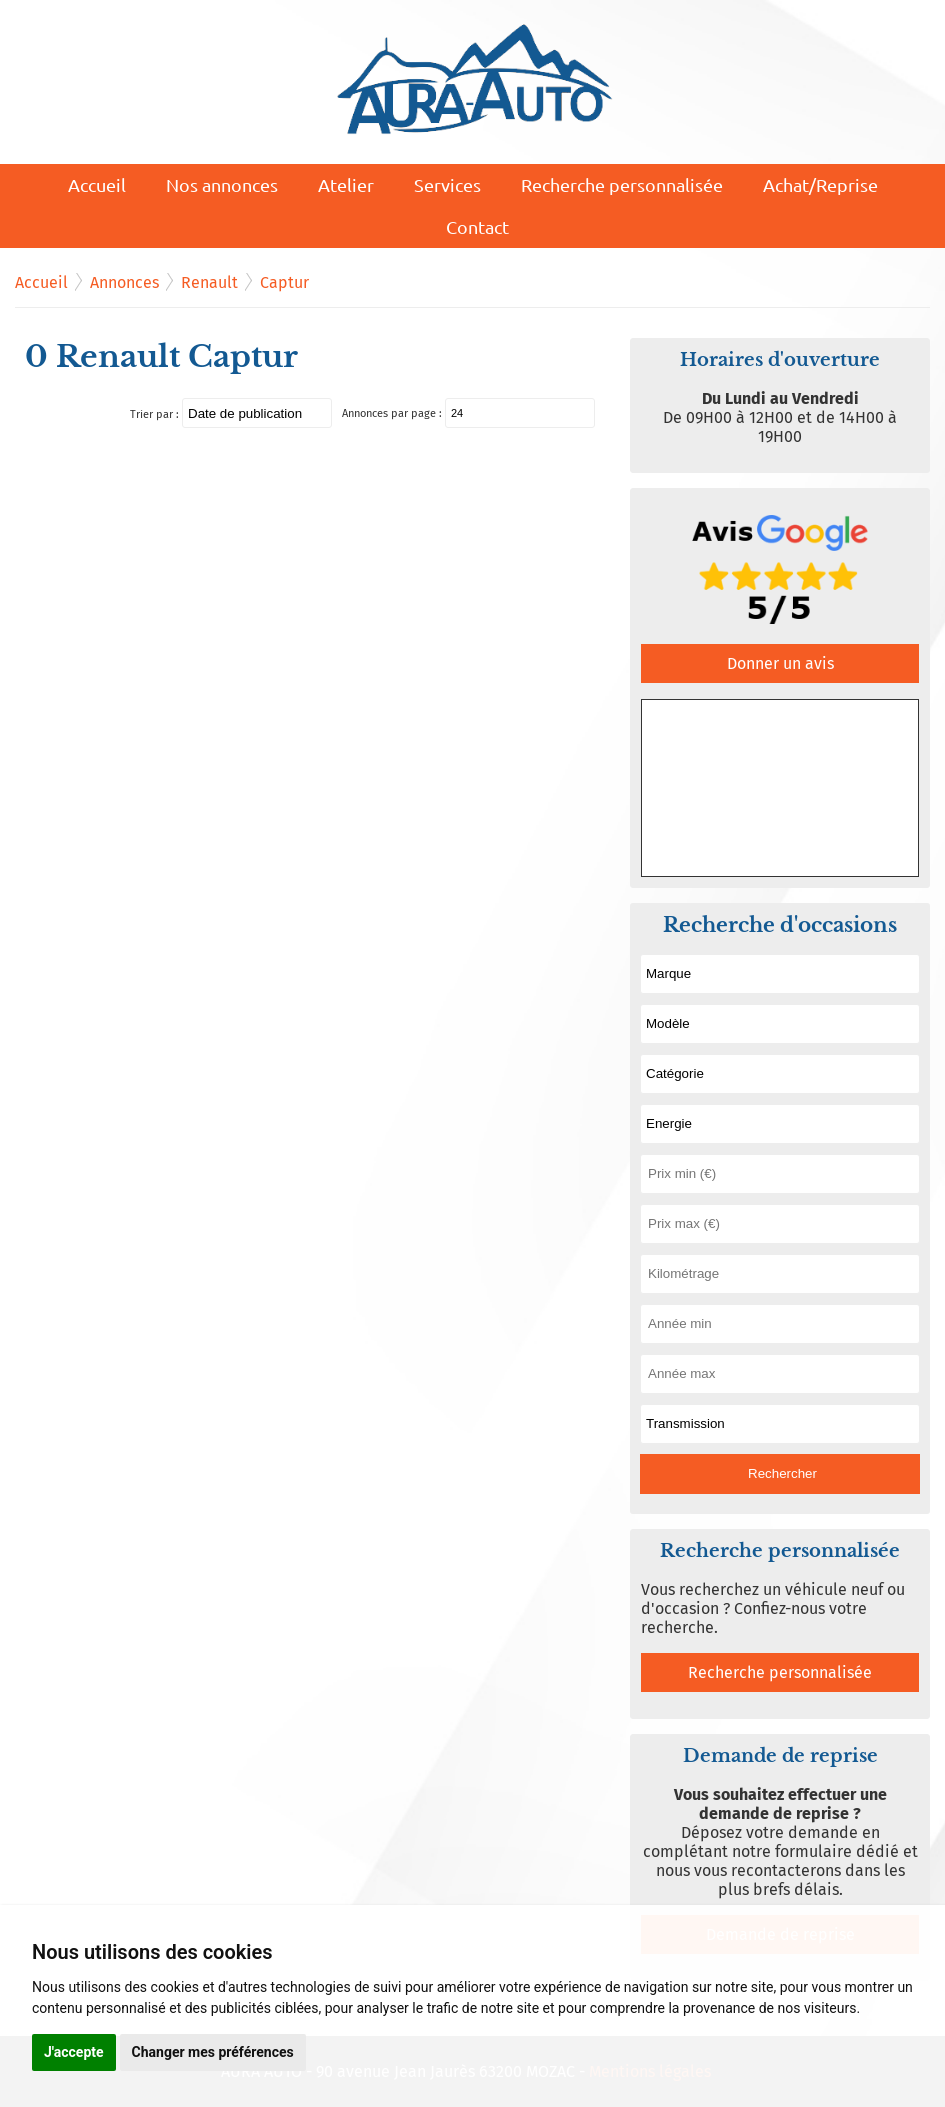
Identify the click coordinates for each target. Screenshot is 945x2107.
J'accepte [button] (74, 2052)
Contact (477, 226)
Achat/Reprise (820, 184)
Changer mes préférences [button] (213, 2052)
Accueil (97, 184)
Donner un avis (780, 663)
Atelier (346, 184)
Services (447, 184)
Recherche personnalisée (622, 184)
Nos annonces (222, 184)
